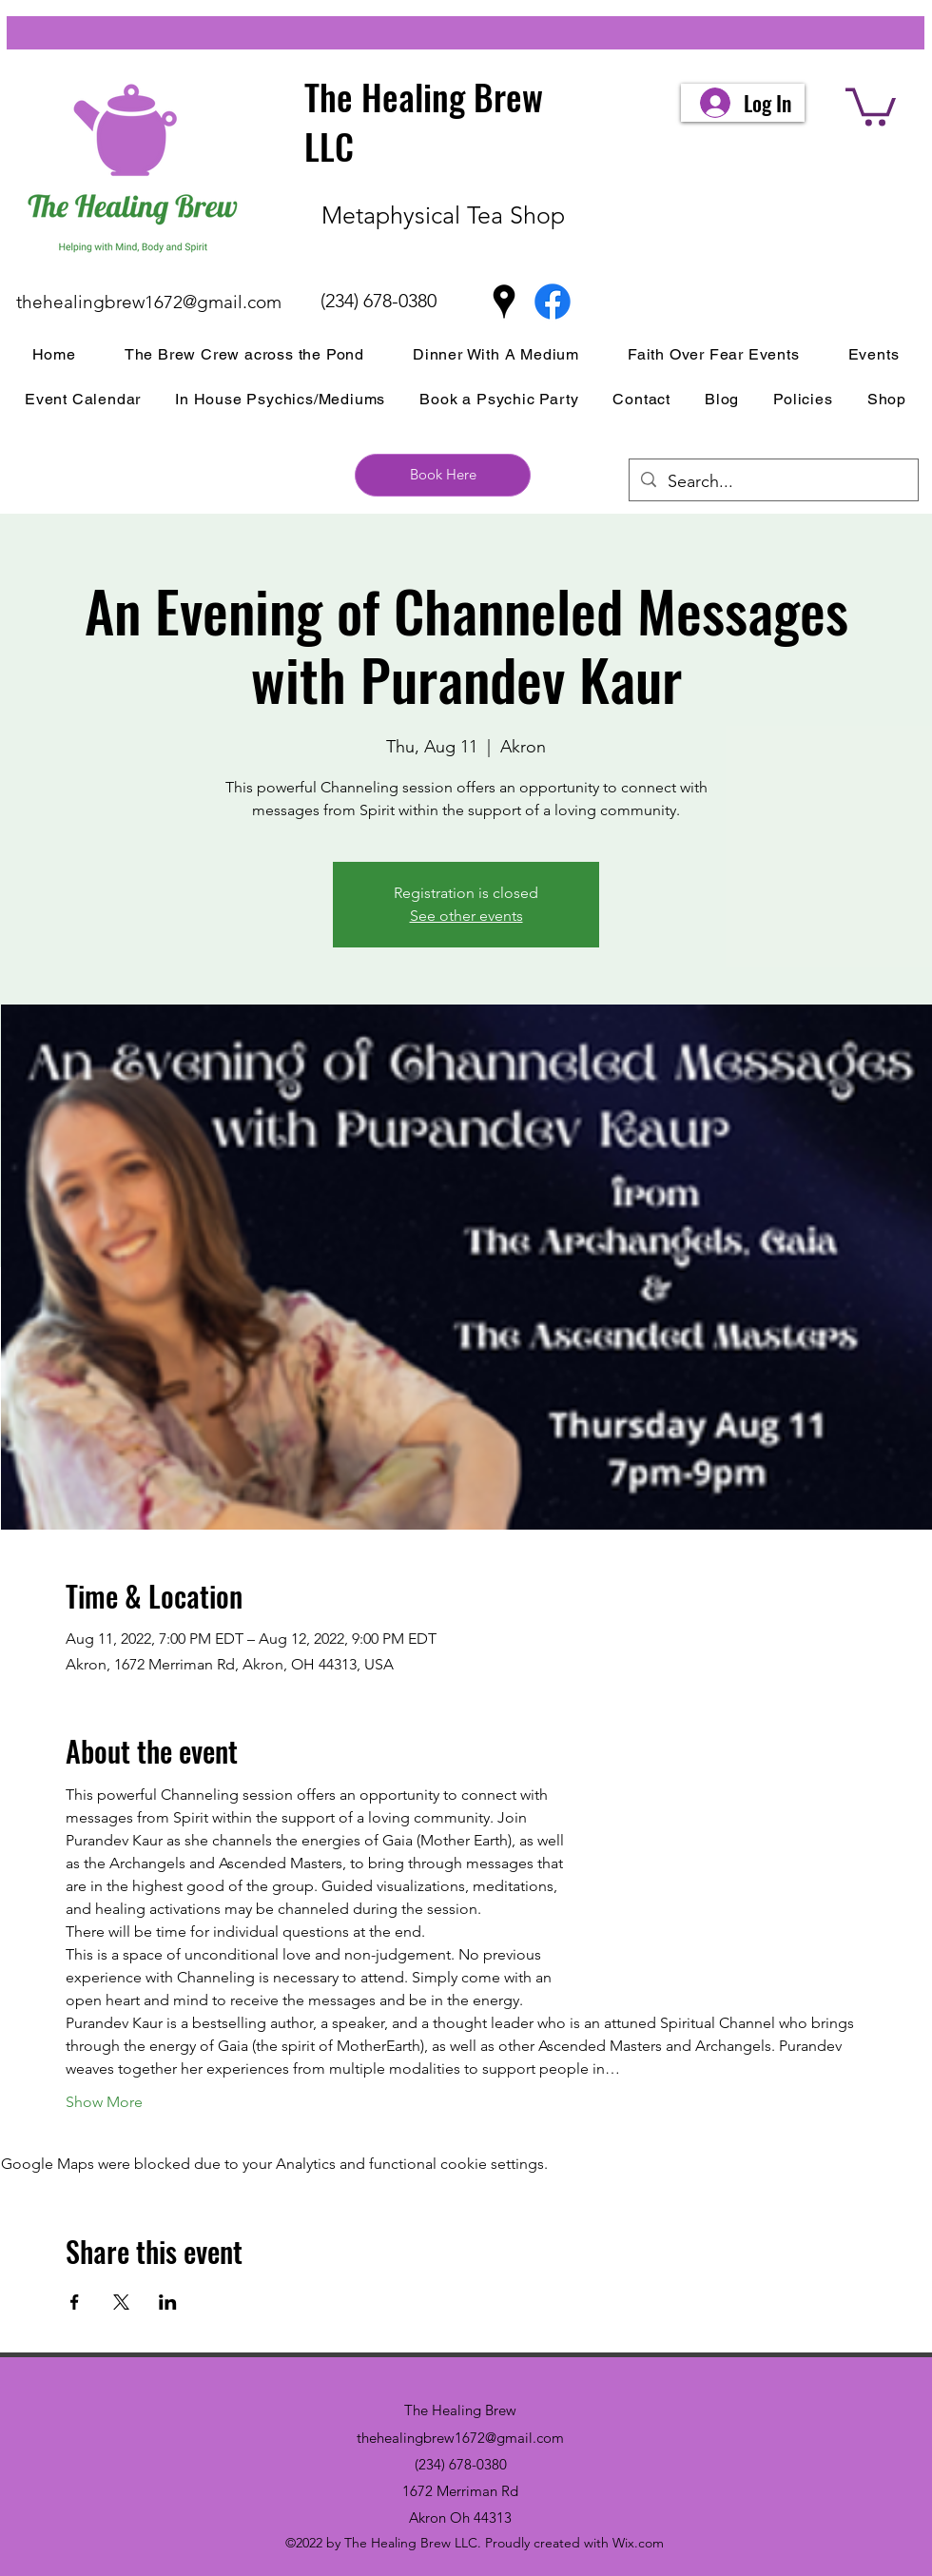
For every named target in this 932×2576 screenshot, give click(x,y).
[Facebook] (552, 301)
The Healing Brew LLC (423, 121)
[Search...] (773, 482)
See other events (466, 916)
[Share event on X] (121, 2302)
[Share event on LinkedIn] (168, 2302)
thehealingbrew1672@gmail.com (149, 302)
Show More (104, 2102)
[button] (870, 105)
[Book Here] (443, 475)
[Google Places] (504, 301)
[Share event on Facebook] (75, 2302)
